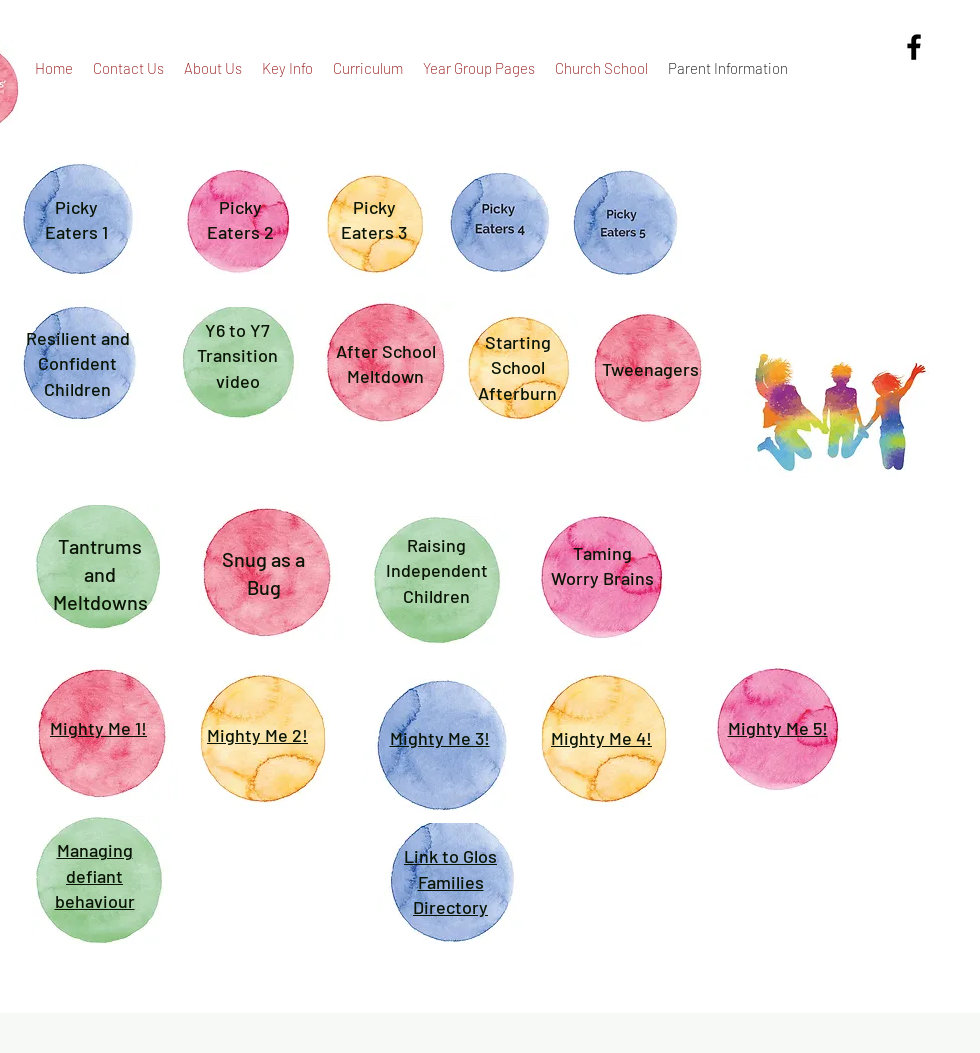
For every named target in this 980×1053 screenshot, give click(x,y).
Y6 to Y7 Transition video (237, 355)
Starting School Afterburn (517, 367)
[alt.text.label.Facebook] (914, 47)
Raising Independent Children (437, 570)
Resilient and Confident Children (78, 363)
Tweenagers (650, 369)
